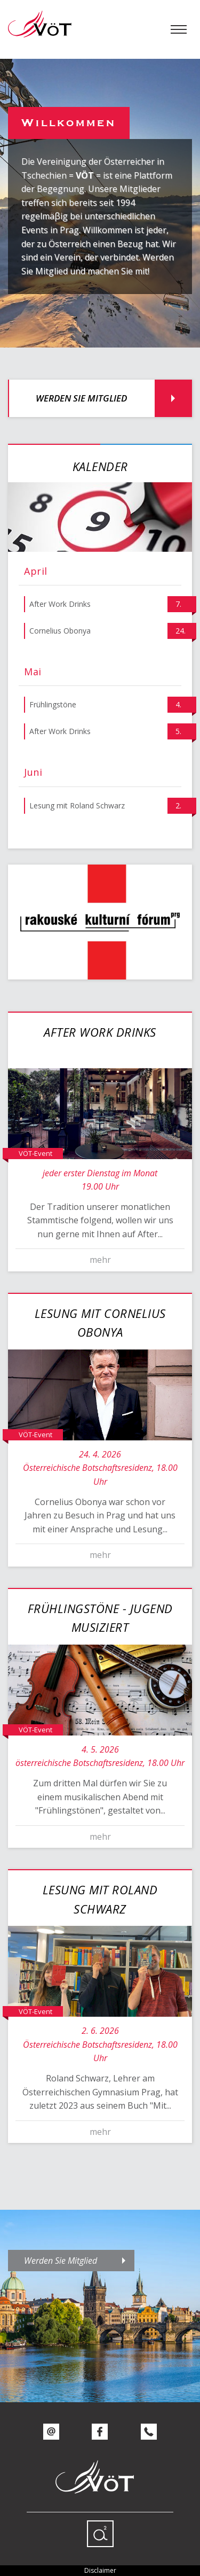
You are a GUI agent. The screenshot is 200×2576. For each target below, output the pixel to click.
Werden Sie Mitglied (81, 398)
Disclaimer (100, 2570)
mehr (100, 1260)
